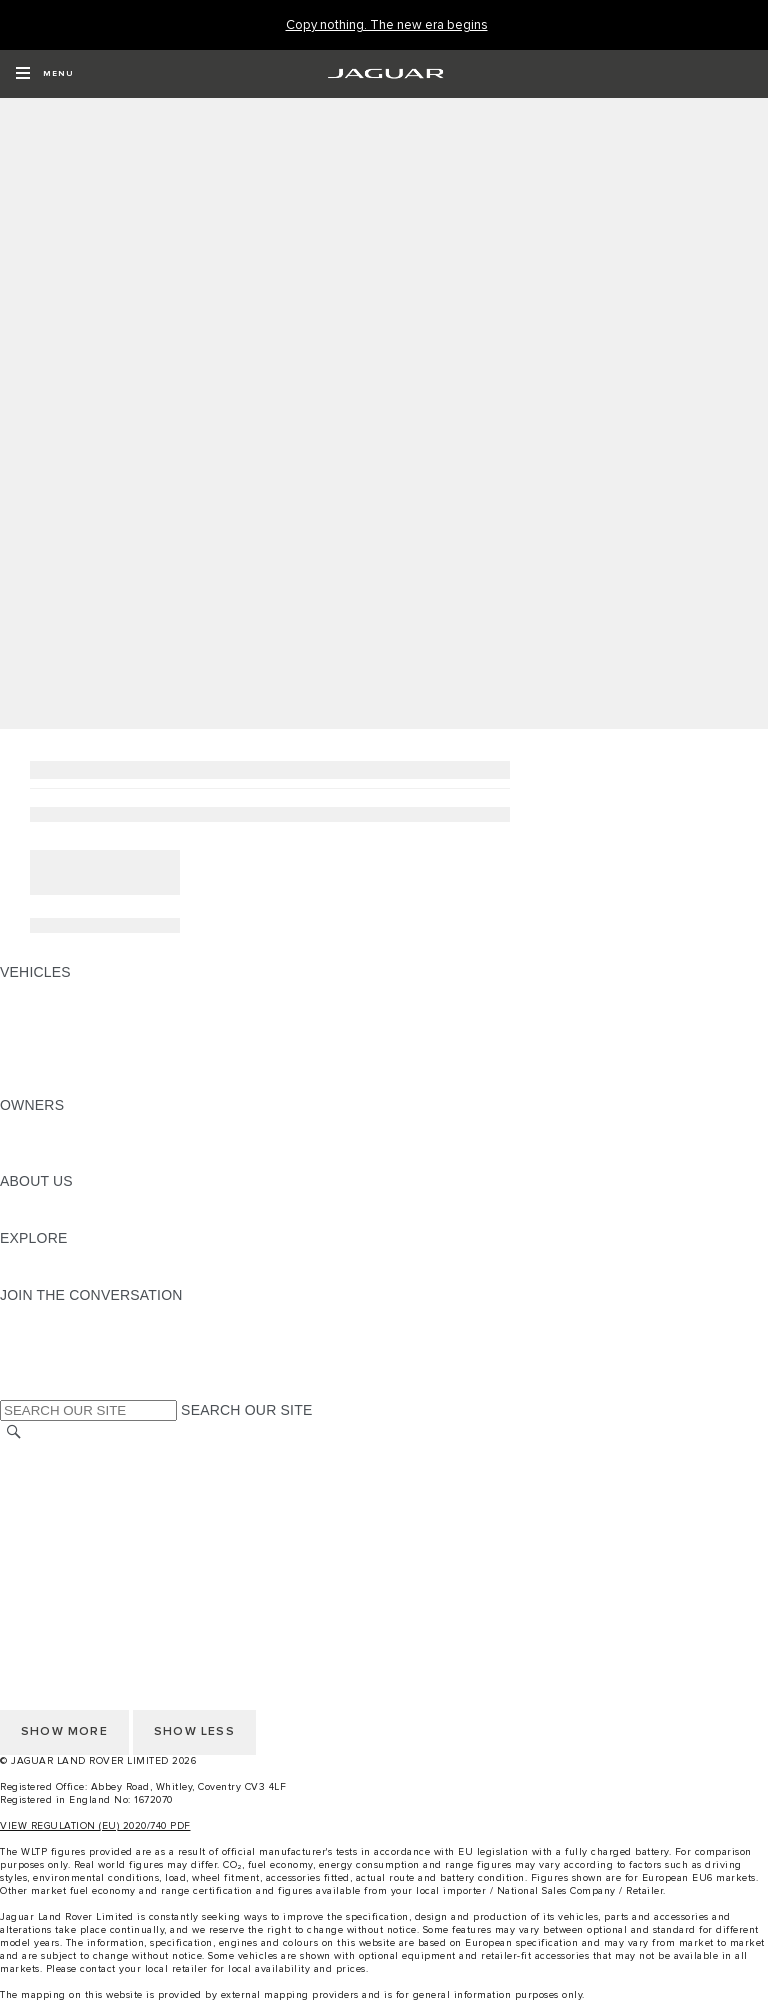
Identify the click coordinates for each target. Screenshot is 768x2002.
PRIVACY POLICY (59, 1529)
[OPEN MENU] (44, 74)
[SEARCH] (14, 1432)
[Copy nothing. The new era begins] (387, 25)
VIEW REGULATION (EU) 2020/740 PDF (95, 1826)
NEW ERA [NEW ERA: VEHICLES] (33, 1086)
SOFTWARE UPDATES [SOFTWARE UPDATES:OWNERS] (75, 1162)
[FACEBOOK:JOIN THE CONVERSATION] (47, 1371)
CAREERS (34, 1472)
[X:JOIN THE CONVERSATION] (14, 1390)
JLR (13, 1200)
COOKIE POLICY (56, 1548)
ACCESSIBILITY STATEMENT (97, 1567)
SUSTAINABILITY (57, 1219)
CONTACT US (46, 1510)
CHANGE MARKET (62, 1453)
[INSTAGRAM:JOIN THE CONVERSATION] (50, 1314)
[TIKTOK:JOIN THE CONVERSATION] (33, 1333)
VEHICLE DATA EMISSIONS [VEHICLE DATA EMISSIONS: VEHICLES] (92, 1067)
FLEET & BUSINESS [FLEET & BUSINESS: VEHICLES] (67, 1048)
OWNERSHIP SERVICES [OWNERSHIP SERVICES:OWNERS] (82, 1124)
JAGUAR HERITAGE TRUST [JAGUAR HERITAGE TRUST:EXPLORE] (93, 1276)
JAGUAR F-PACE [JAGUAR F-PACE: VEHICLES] (57, 991)
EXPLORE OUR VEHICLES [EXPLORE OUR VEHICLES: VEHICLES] (89, 1010)
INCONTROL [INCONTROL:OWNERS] (42, 1143)
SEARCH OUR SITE (246, 1410)
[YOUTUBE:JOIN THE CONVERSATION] (42, 1352)
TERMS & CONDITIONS (79, 1491)
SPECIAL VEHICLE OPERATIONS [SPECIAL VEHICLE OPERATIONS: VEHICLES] (111, 1029)
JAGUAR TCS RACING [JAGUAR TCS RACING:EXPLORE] (75, 1257)
